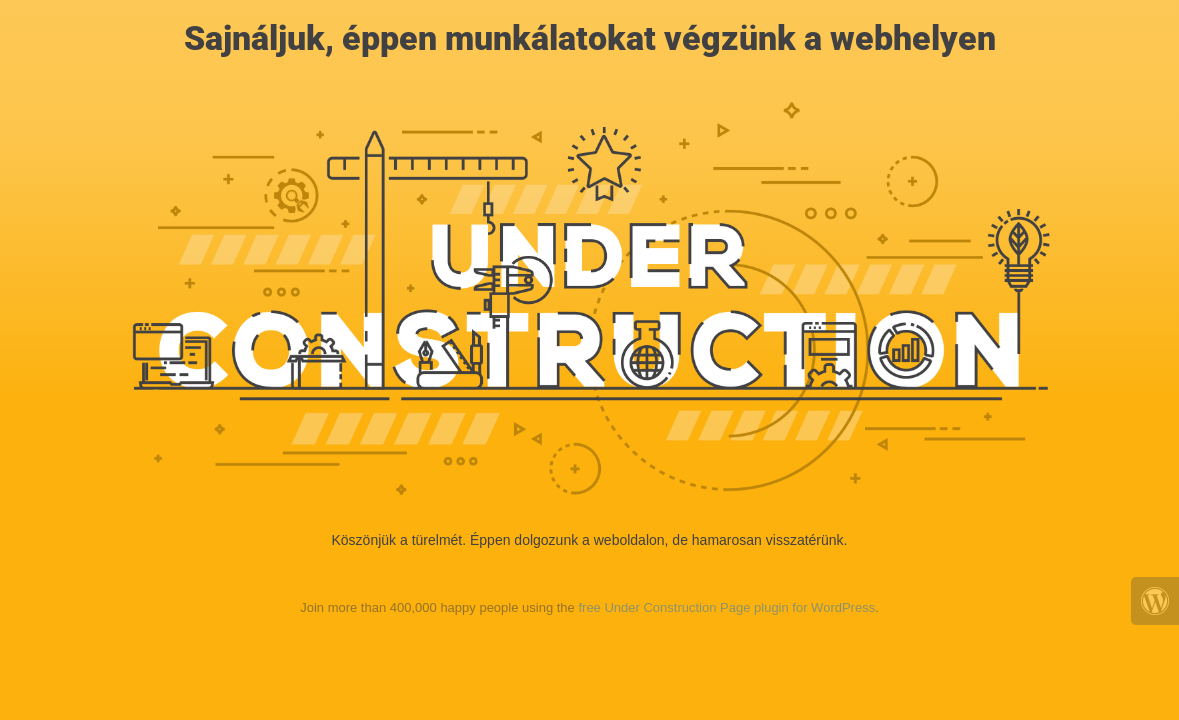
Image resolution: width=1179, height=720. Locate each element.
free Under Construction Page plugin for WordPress (726, 607)
